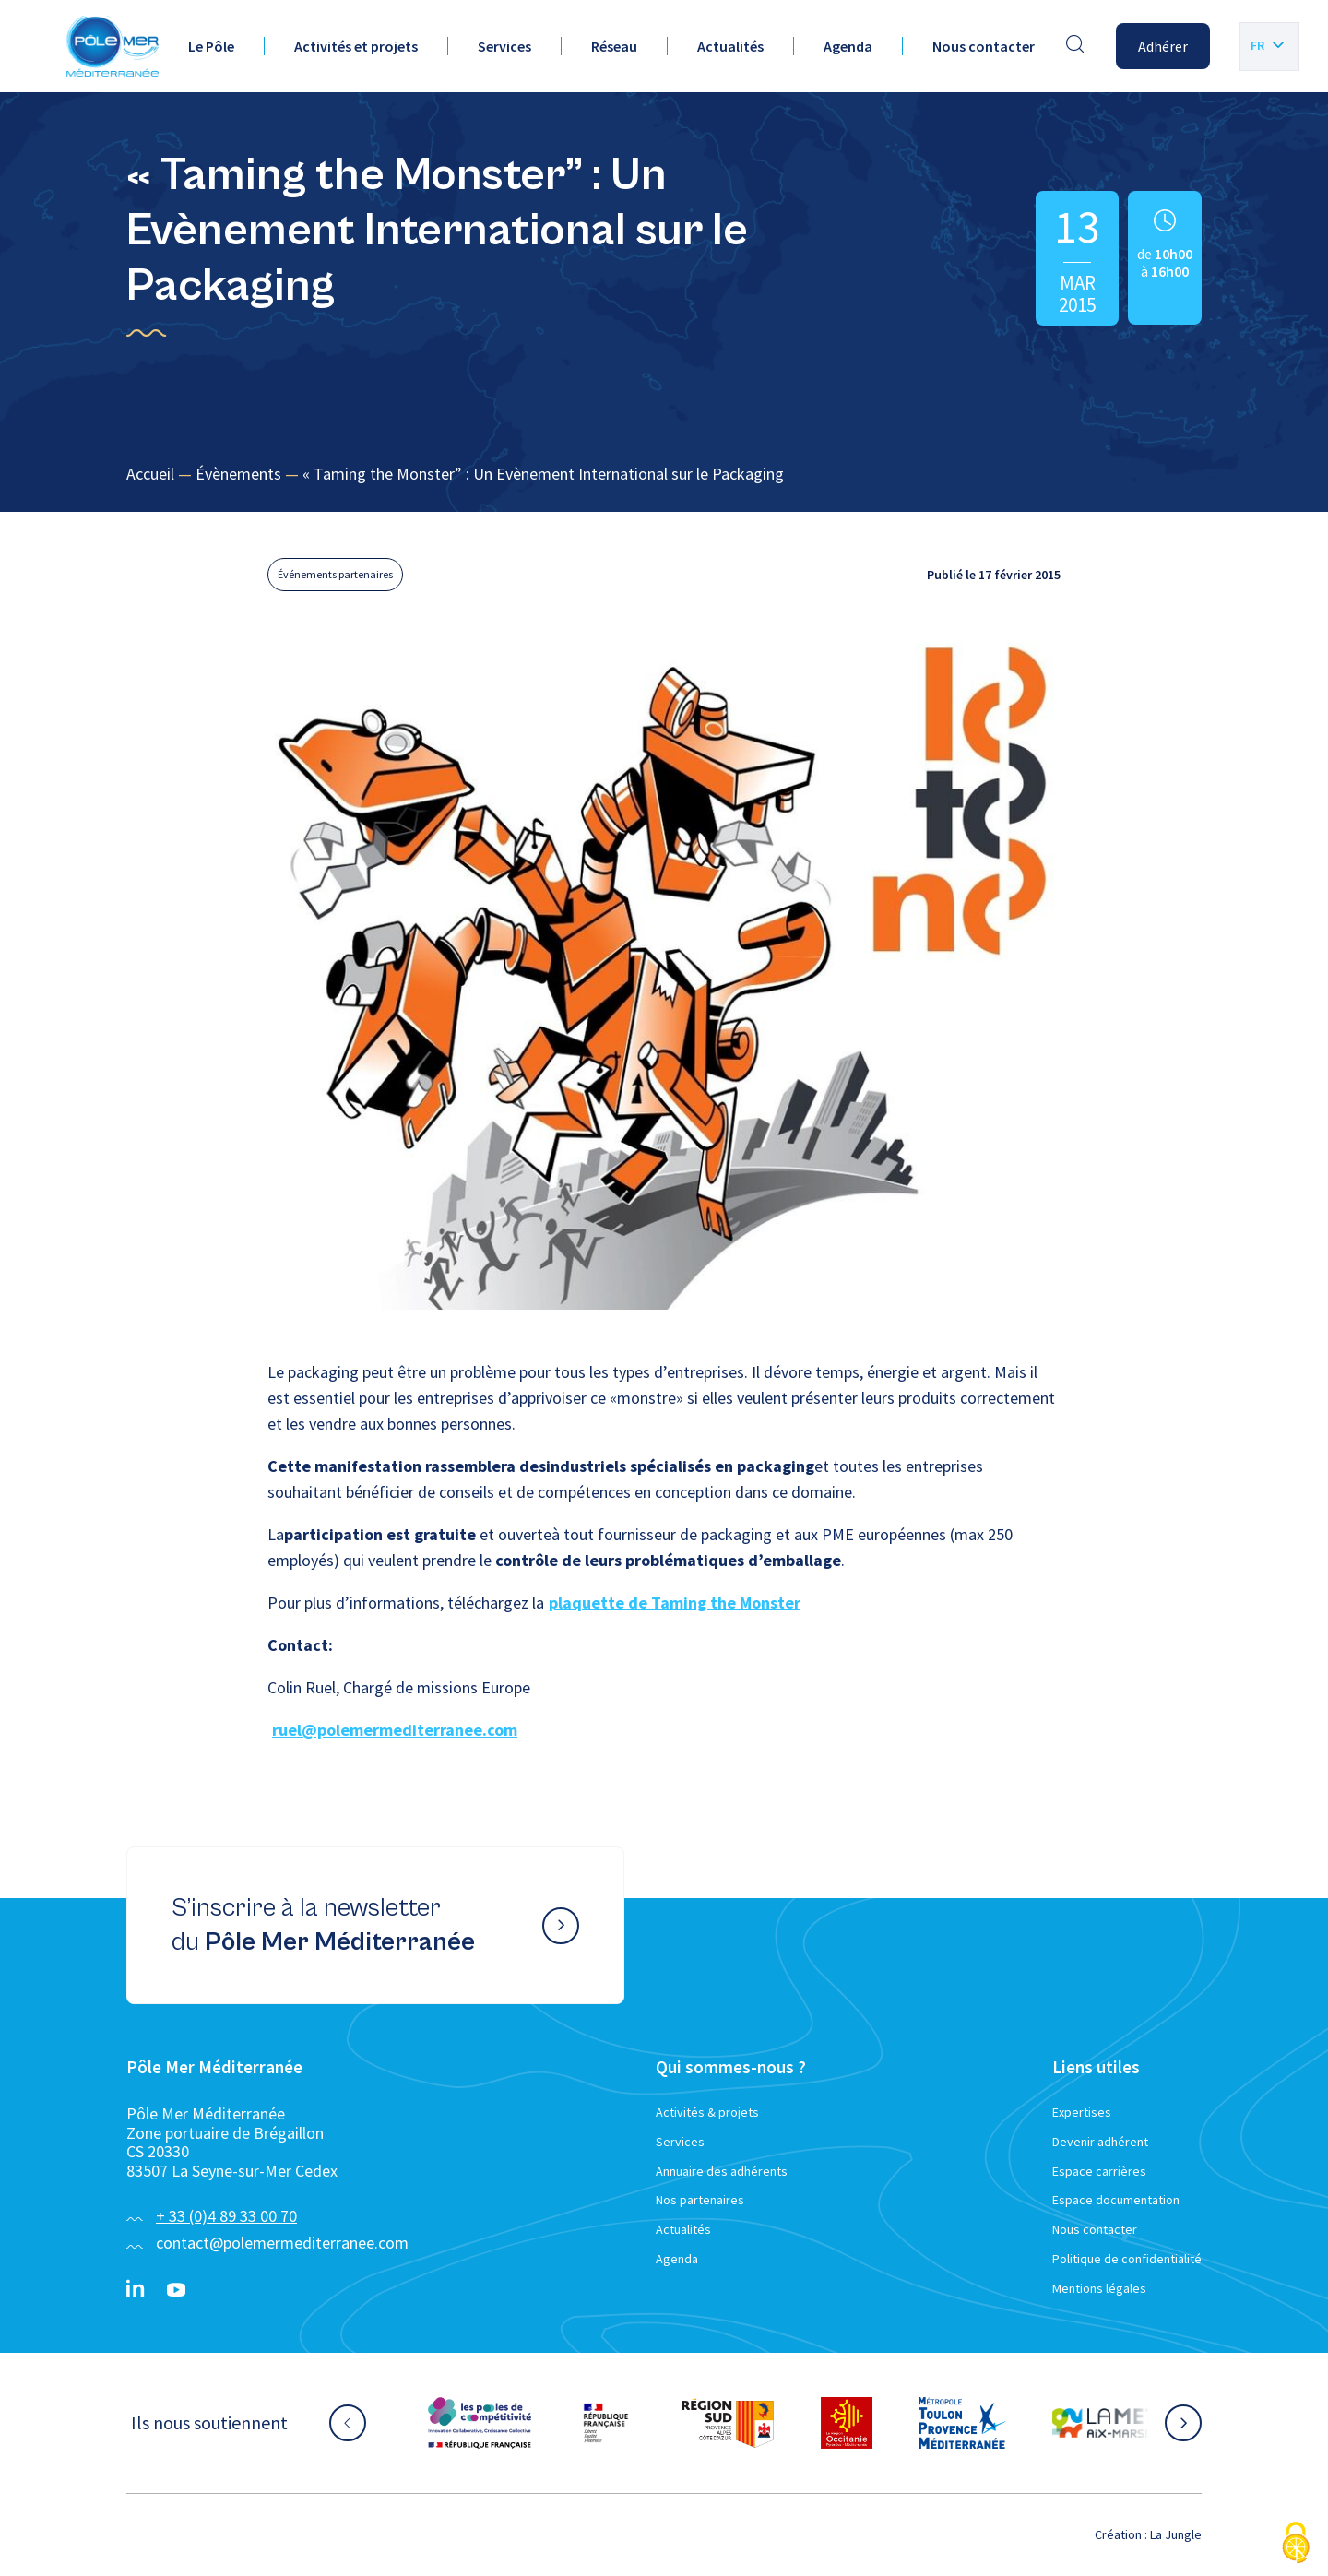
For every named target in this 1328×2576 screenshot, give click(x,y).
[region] (664, 474)
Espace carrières (1099, 2171)
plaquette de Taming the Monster (674, 1602)
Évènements (238, 473)
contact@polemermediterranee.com (282, 2242)
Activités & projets (707, 2112)
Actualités (730, 46)
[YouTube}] (176, 2290)
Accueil (150, 473)
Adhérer (1163, 46)
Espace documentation (1116, 2199)
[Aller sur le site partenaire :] (479, 2423)
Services (504, 46)
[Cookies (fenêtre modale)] (1295, 2544)
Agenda (848, 46)
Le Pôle (211, 46)
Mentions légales (1099, 2288)
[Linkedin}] (135, 2290)
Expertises (1081, 2112)
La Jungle (1176, 2534)
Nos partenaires (700, 2199)
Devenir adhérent (1100, 2141)
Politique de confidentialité (1127, 2258)
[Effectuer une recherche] (1075, 46)
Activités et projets (356, 46)
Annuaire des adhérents (722, 2171)
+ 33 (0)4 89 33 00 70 (226, 2215)
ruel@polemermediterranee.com (394, 1729)
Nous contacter (983, 46)
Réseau (614, 46)
